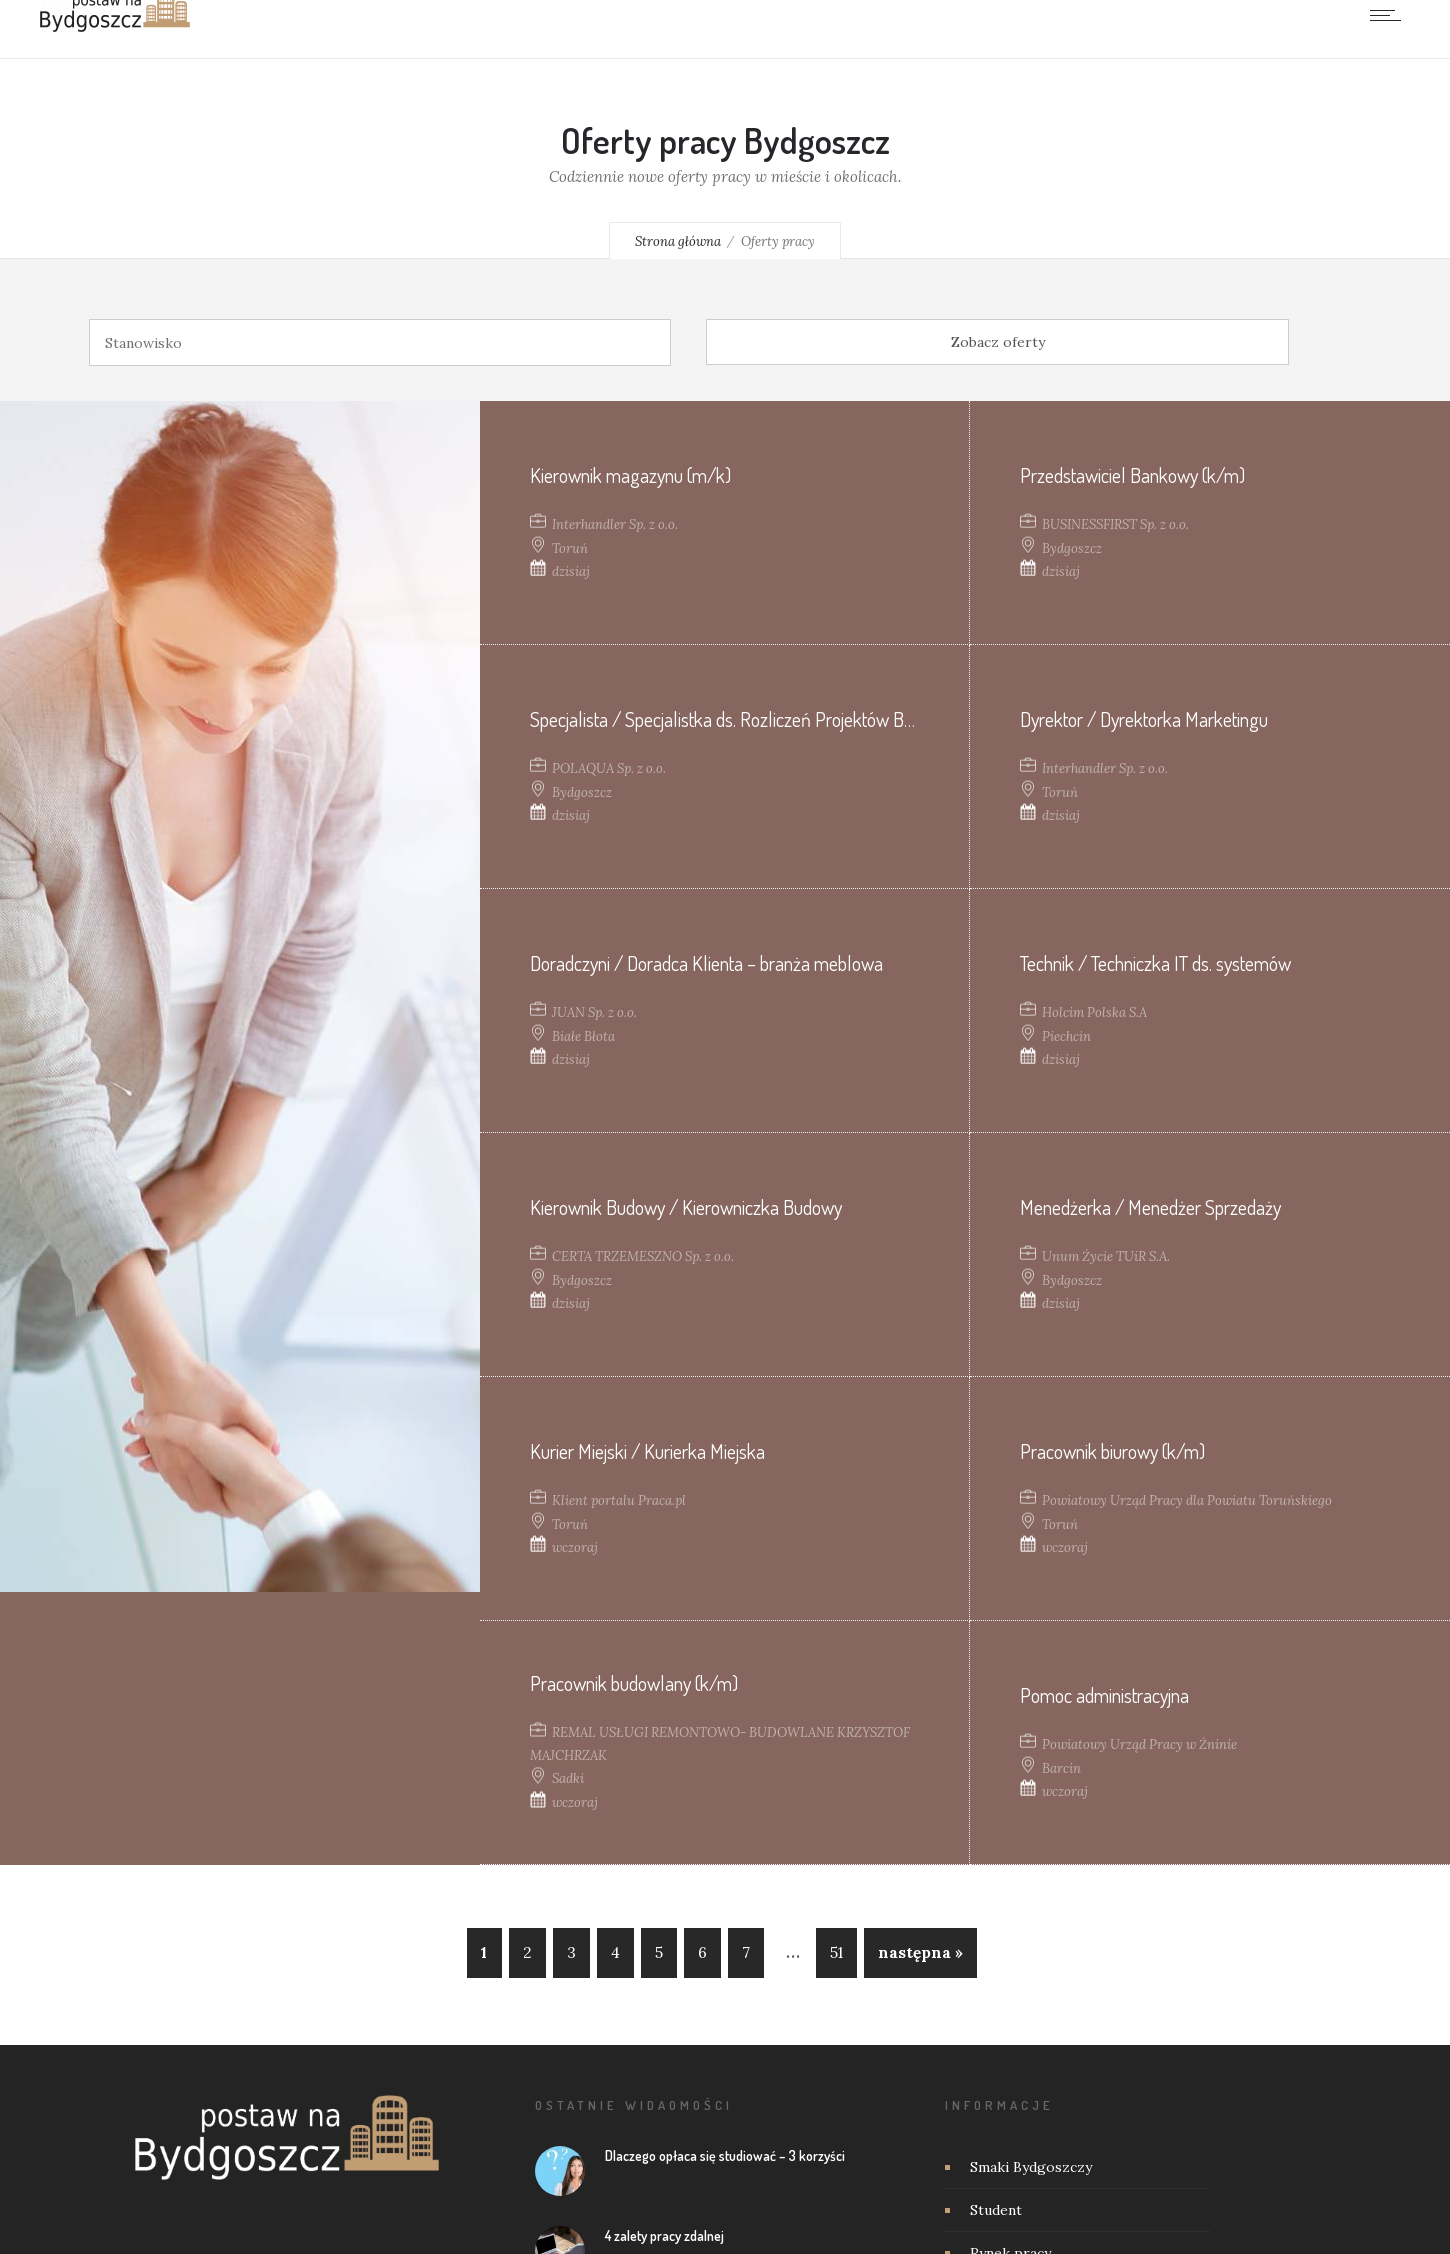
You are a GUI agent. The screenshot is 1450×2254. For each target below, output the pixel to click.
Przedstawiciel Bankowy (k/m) (1132, 474)
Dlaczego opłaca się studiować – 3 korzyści (725, 2155)
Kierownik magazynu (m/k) (630, 474)
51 (836, 1952)
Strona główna (678, 241)
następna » (920, 1952)
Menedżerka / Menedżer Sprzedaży (1150, 1206)
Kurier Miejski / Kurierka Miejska (647, 1450)
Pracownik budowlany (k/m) (634, 1683)
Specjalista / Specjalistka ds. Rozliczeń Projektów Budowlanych (761, 718)
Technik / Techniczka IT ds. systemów (1155, 962)
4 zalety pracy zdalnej (664, 2235)
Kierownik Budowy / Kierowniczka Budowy (686, 1206)
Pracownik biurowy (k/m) (1112, 1450)
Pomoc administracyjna (1104, 1694)
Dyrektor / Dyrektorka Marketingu (1144, 718)
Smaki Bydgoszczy (1031, 2167)
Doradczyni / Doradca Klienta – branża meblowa (706, 962)
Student (996, 2210)
